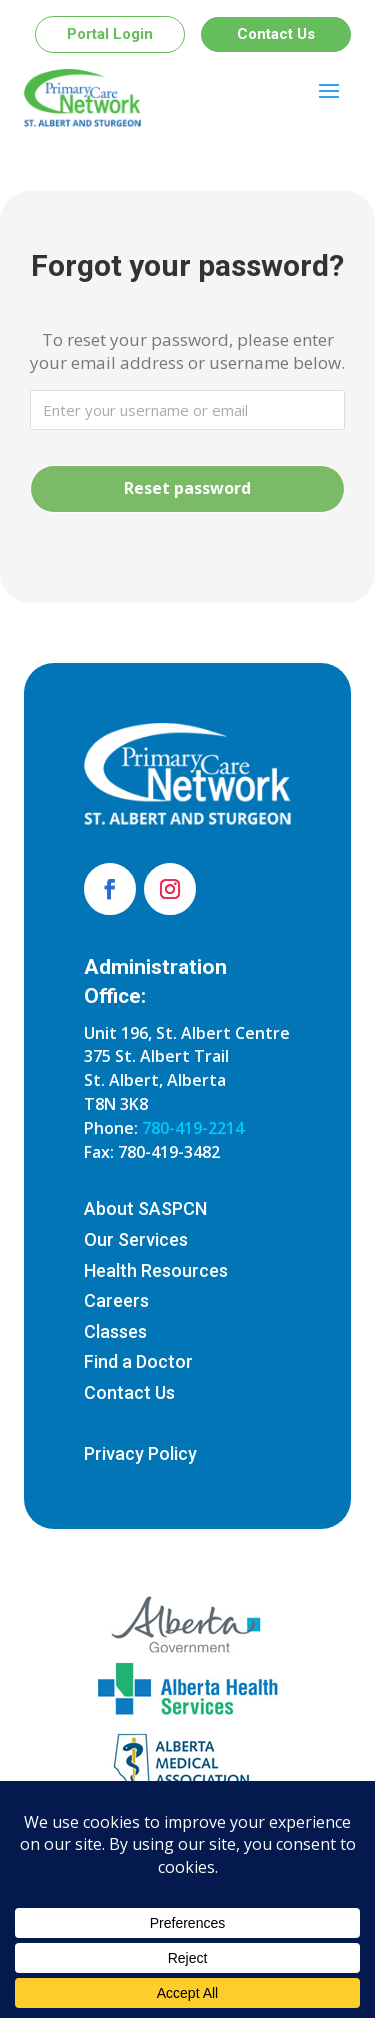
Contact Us (276, 34)
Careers (116, 1300)
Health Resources (156, 1270)
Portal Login (110, 34)
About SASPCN (145, 1208)
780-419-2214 (193, 1128)
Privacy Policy (140, 1453)
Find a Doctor (138, 1361)
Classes (115, 1331)
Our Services (136, 1239)
